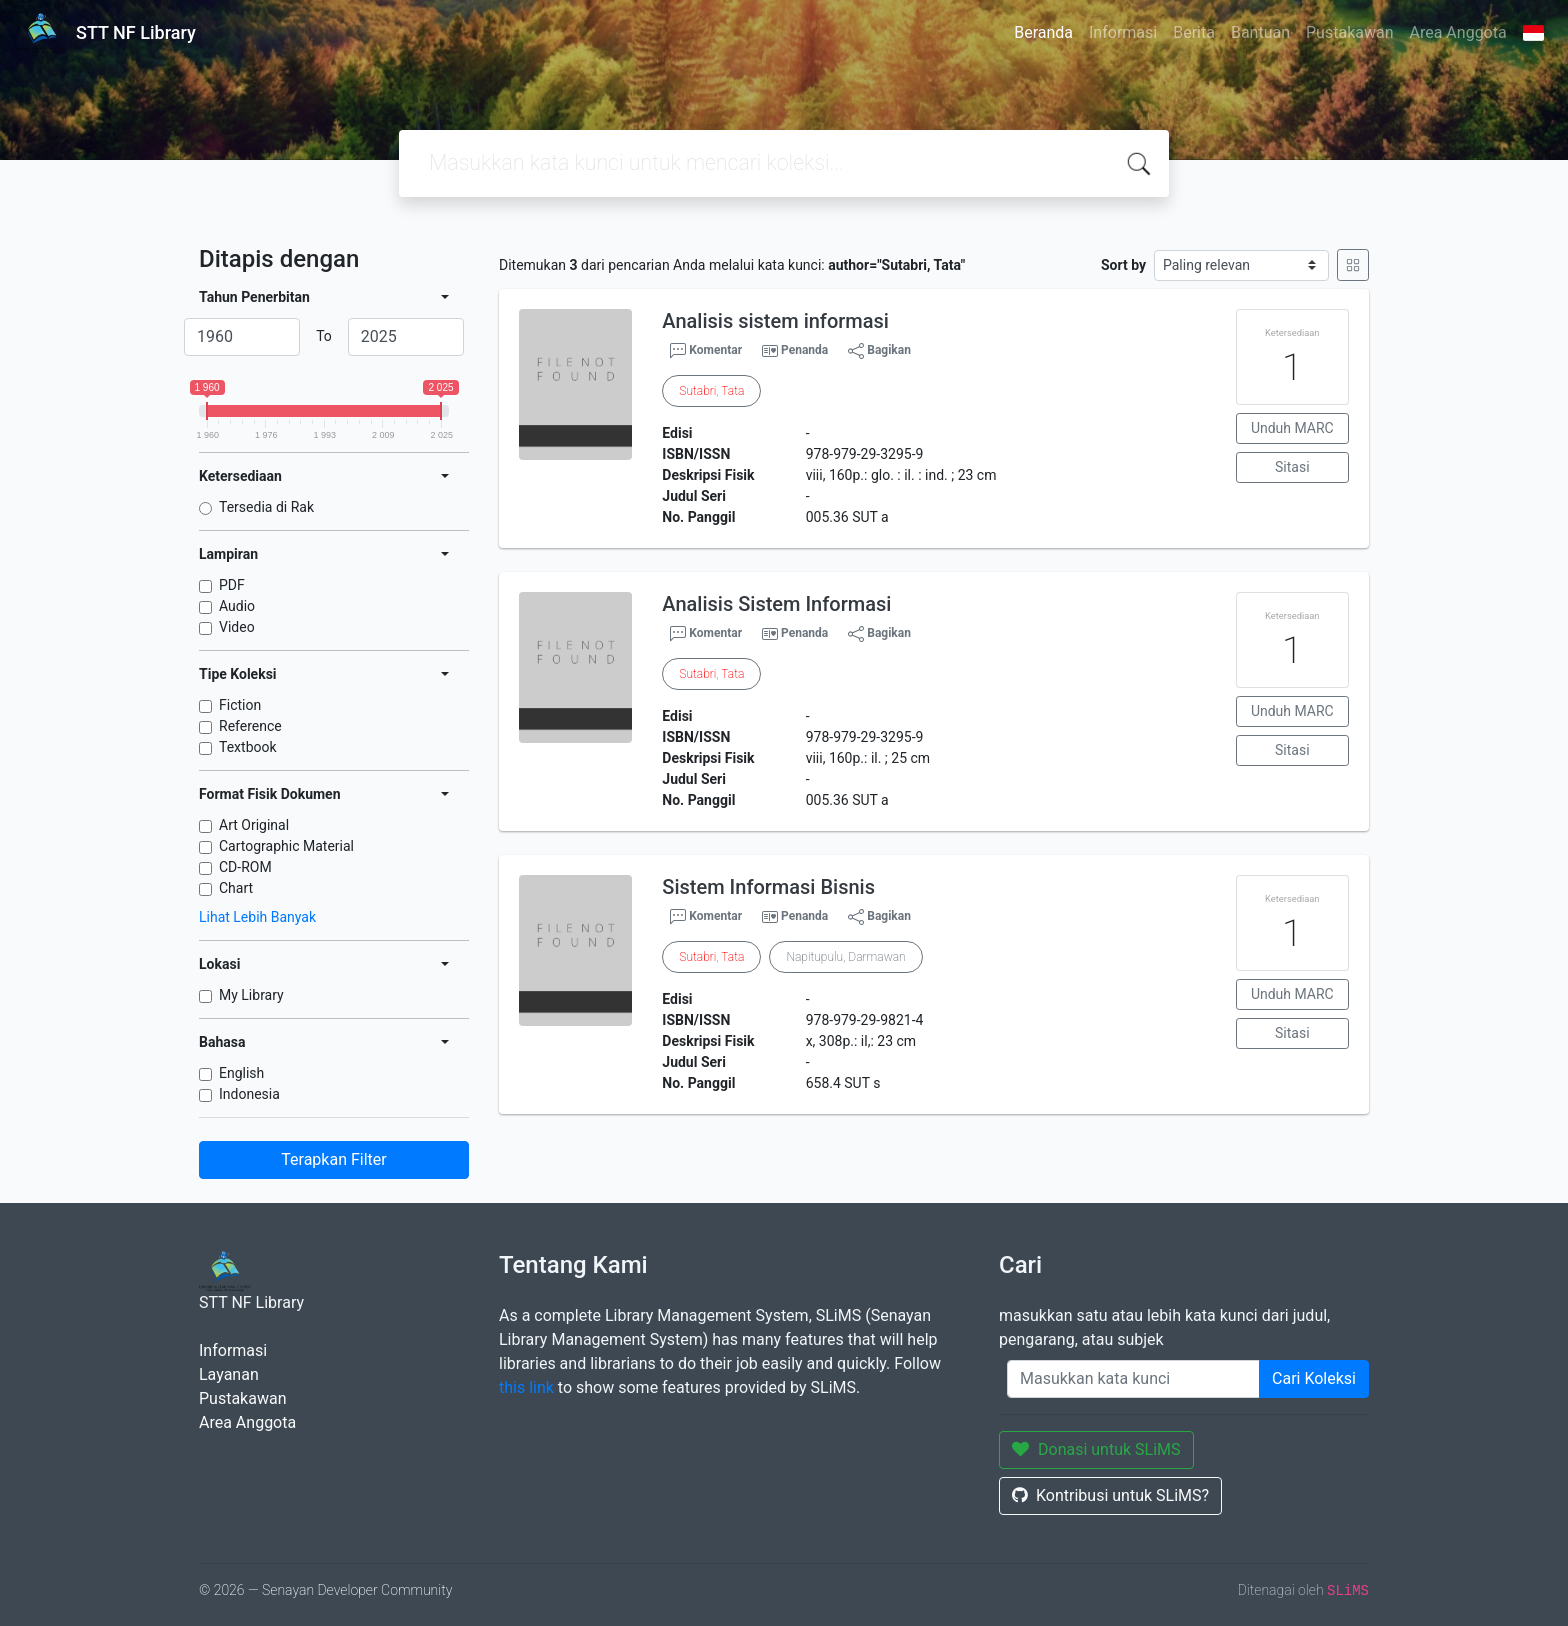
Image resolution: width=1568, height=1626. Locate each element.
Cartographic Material (286, 846)
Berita (1194, 32)
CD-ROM (245, 867)
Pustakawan (1349, 32)
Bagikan (879, 351)
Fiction (240, 705)
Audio (237, 606)
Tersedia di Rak (266, 507)
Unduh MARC (1292, 428)
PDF (232, 585)
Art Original (254, 825)
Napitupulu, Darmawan (845, 957)
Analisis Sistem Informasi (776, 604)
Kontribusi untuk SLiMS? (1110, 1495)
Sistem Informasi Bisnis (768, 887)
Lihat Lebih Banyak (257, 917)
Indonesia (249, 1094)
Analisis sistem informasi (775, 321)
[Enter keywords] (1133, 1379)
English (241, 1073)
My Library (251, 995)
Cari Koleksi (1314, 1378)
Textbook (248, 747)
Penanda (804, 350)
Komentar (706, 351)
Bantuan (1260, 32)
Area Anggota (1458, 32)
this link (526, 1387)
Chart (236, 888)
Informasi (1123, 32)
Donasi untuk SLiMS (1096, 1449)
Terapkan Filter (333, 1159)
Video (237, 627)
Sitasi (1292, 467)
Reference (250, 726)
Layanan (229, 1374)
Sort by (1123, 265)
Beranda (1043, 32)
